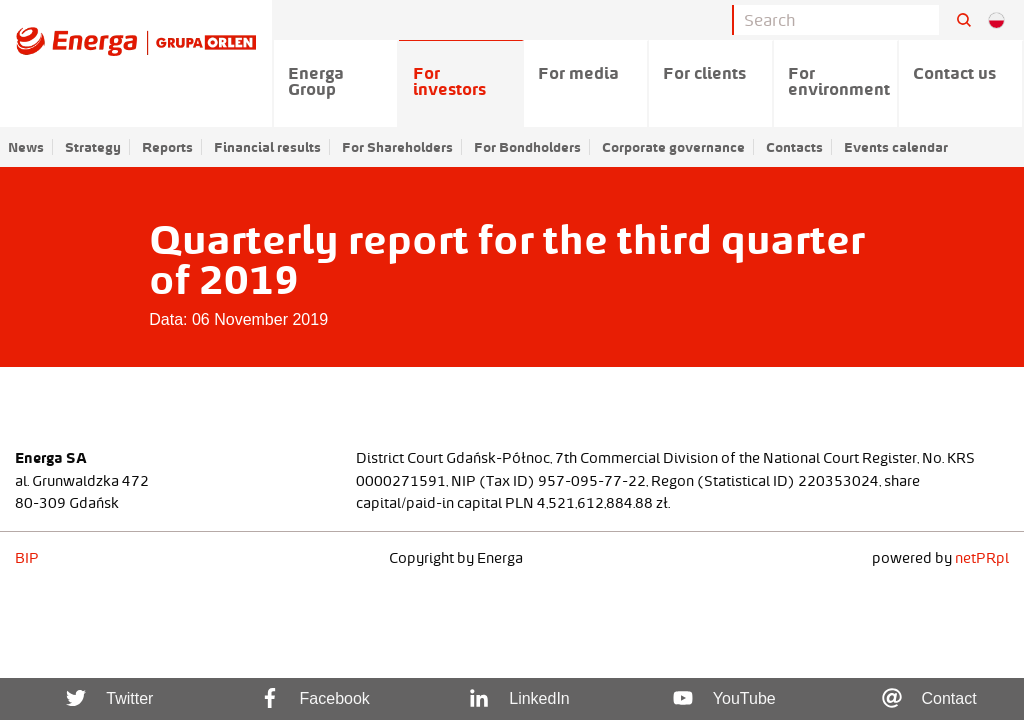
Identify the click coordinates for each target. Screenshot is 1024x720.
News (26, 147)
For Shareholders (397, 147)
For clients (704, 73)
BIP (27, 558)
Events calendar (896, 147)
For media (578, 73)
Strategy (93, 147)
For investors (449, 81)
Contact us (954, 73)
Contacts (794, 147)
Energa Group (316, 81)
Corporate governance (673, 147)
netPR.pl (982, 558)
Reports (167, 147)
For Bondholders (527, 147)
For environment (839, 81)
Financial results (267, 147)
